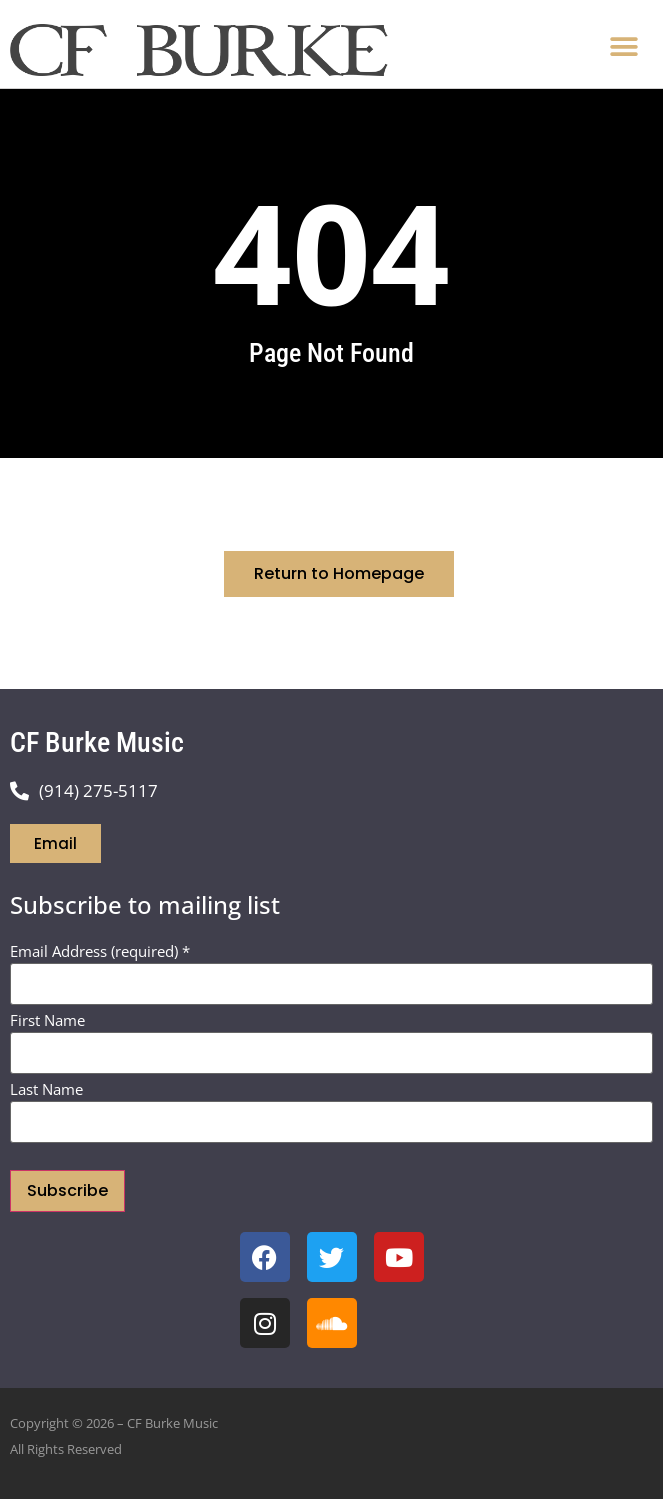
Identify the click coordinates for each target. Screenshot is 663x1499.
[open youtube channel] (399, 1257)
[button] (623, 46)
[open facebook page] (265, 1257)
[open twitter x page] (332, 1257)
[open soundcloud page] (332, 1323)
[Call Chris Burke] (331, 790)
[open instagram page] (265, 1323)
